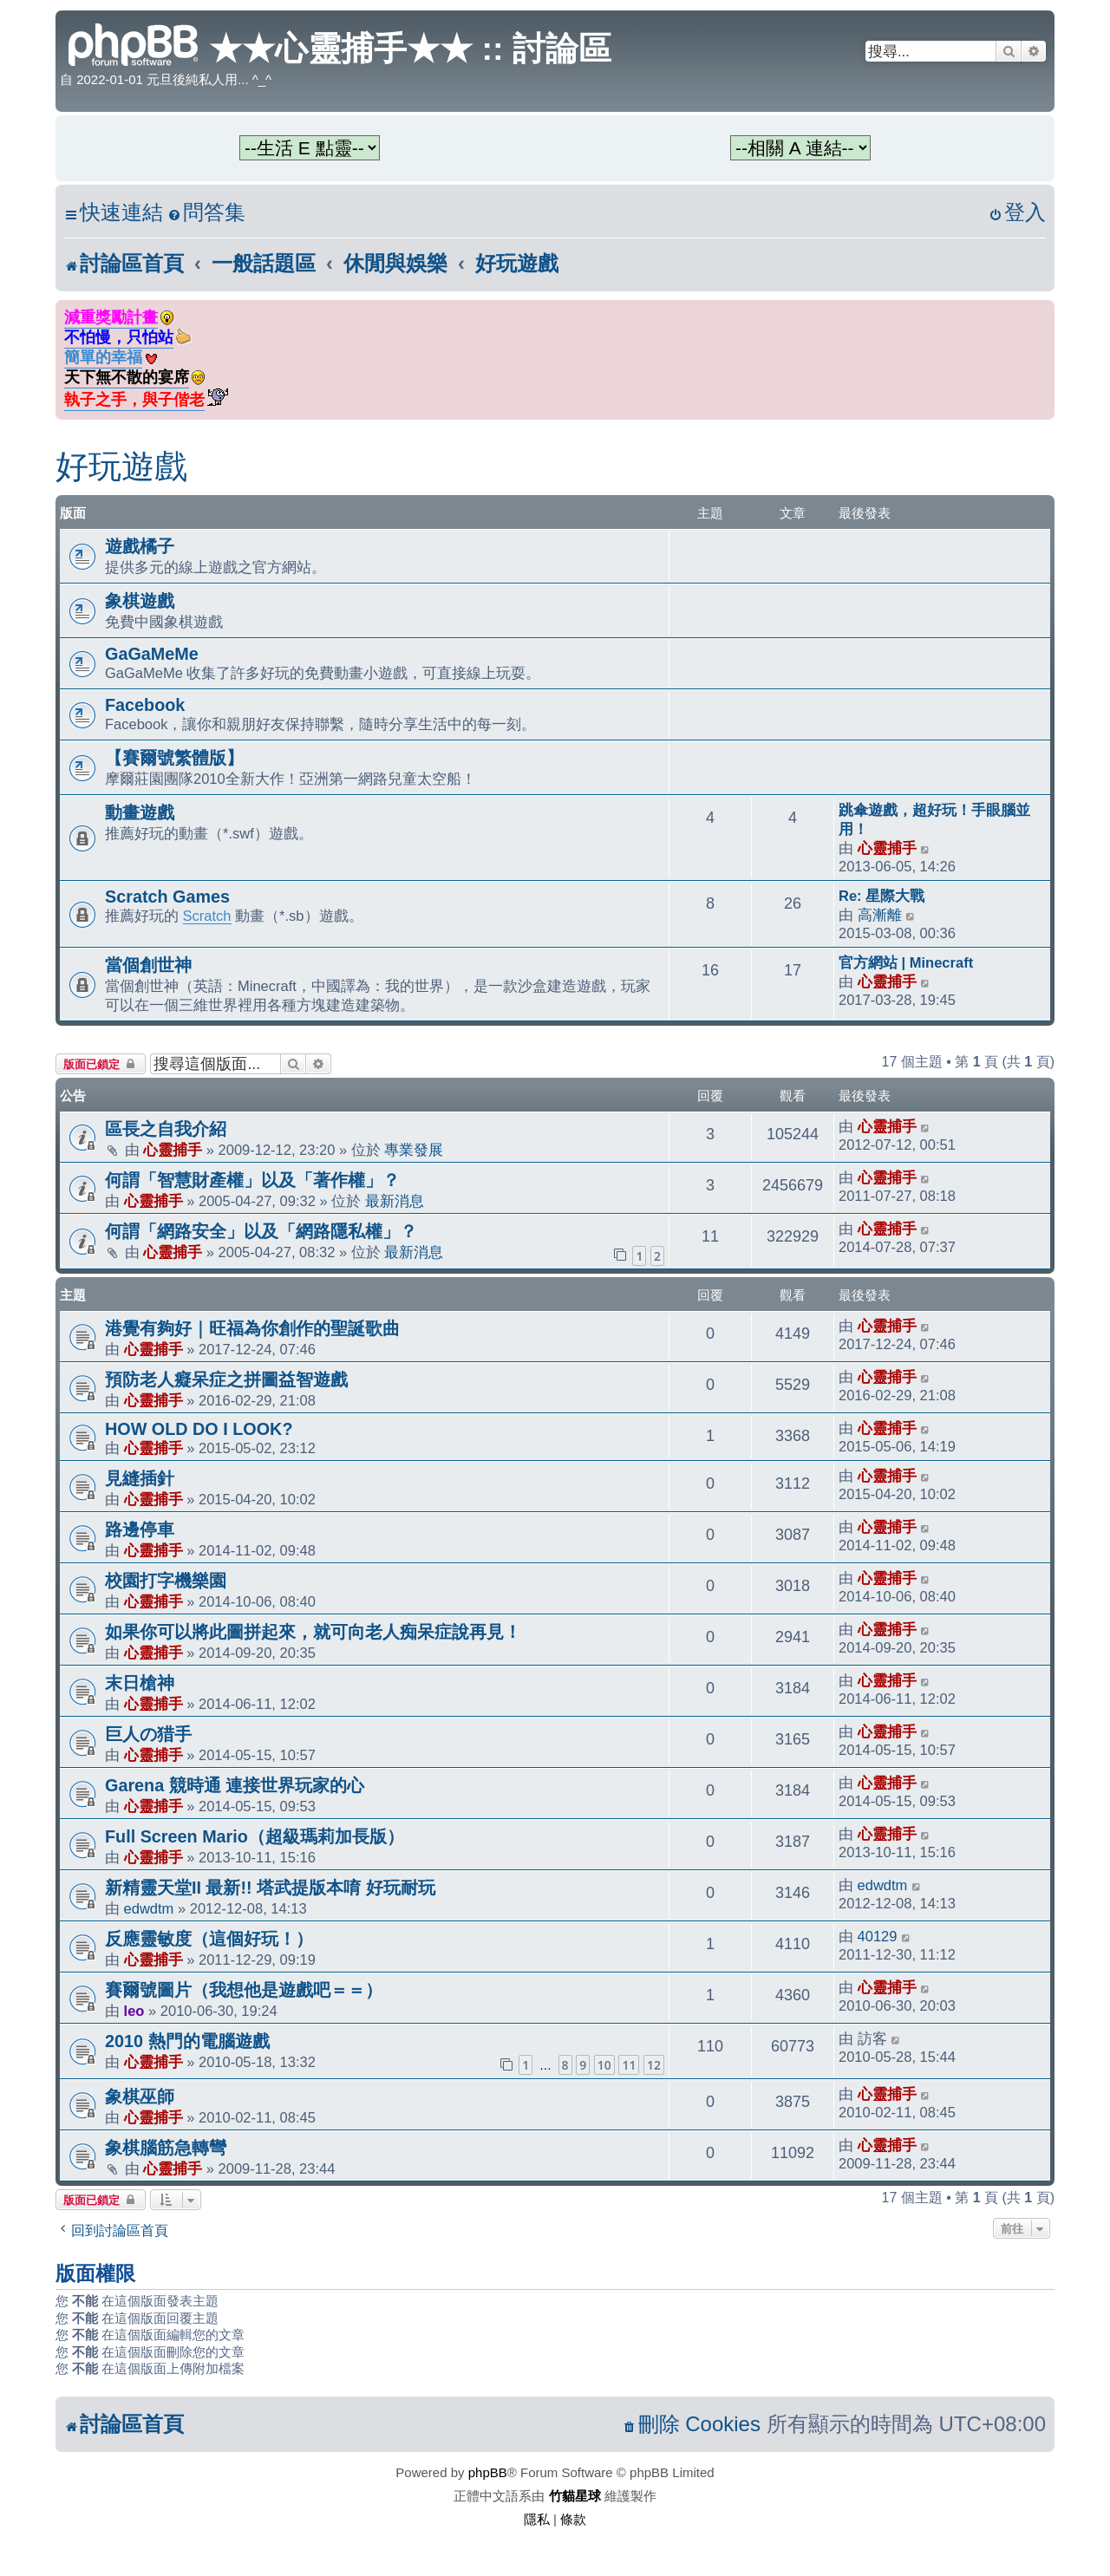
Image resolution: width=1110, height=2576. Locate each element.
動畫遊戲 (139, 812)
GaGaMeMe (152, 653)
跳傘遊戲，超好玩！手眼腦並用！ (934, 819)
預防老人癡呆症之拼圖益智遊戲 (226, 1379)
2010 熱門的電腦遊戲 (187, 2041)
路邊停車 (139, 1529)
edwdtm (149, 1908)
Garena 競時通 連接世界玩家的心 (234, 1785)
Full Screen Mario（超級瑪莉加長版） (254, 1836)
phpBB (487, 2472)
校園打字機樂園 (165, 1580)
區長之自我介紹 (165, 1128)
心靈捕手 (887, 848)
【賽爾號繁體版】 (174, 757)
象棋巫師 (139, 2096)
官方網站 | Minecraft (906, 962)
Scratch (207, 915)
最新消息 (394, 1201)
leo (134, 2010)
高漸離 (880, 915)
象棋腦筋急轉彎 (165, 2147)
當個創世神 (148, 965)
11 (629, 2065)
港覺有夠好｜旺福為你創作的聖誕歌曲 (252, 1328)
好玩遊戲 (121, 466)
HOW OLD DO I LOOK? (198, 1428)
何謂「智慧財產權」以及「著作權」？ (252, 1180)
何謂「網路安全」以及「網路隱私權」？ (261, 1231)
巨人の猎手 (148, 1734)
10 (604, 2065)
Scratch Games (167, 896)
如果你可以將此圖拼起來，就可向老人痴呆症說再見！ (313, 1631)
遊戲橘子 (139, 546)
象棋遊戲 (139, 600)
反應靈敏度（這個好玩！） (209, 1938)
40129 (878, 1936)
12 (654, 2065)
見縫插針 (139, 1478)
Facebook (145, 704)
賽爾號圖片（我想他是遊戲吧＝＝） (243, 1989)
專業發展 (413, 1150)
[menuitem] (206, 213)
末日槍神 (139, 1682)
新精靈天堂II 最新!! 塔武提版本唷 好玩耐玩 (270, 1887)
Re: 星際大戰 (881, 895)
